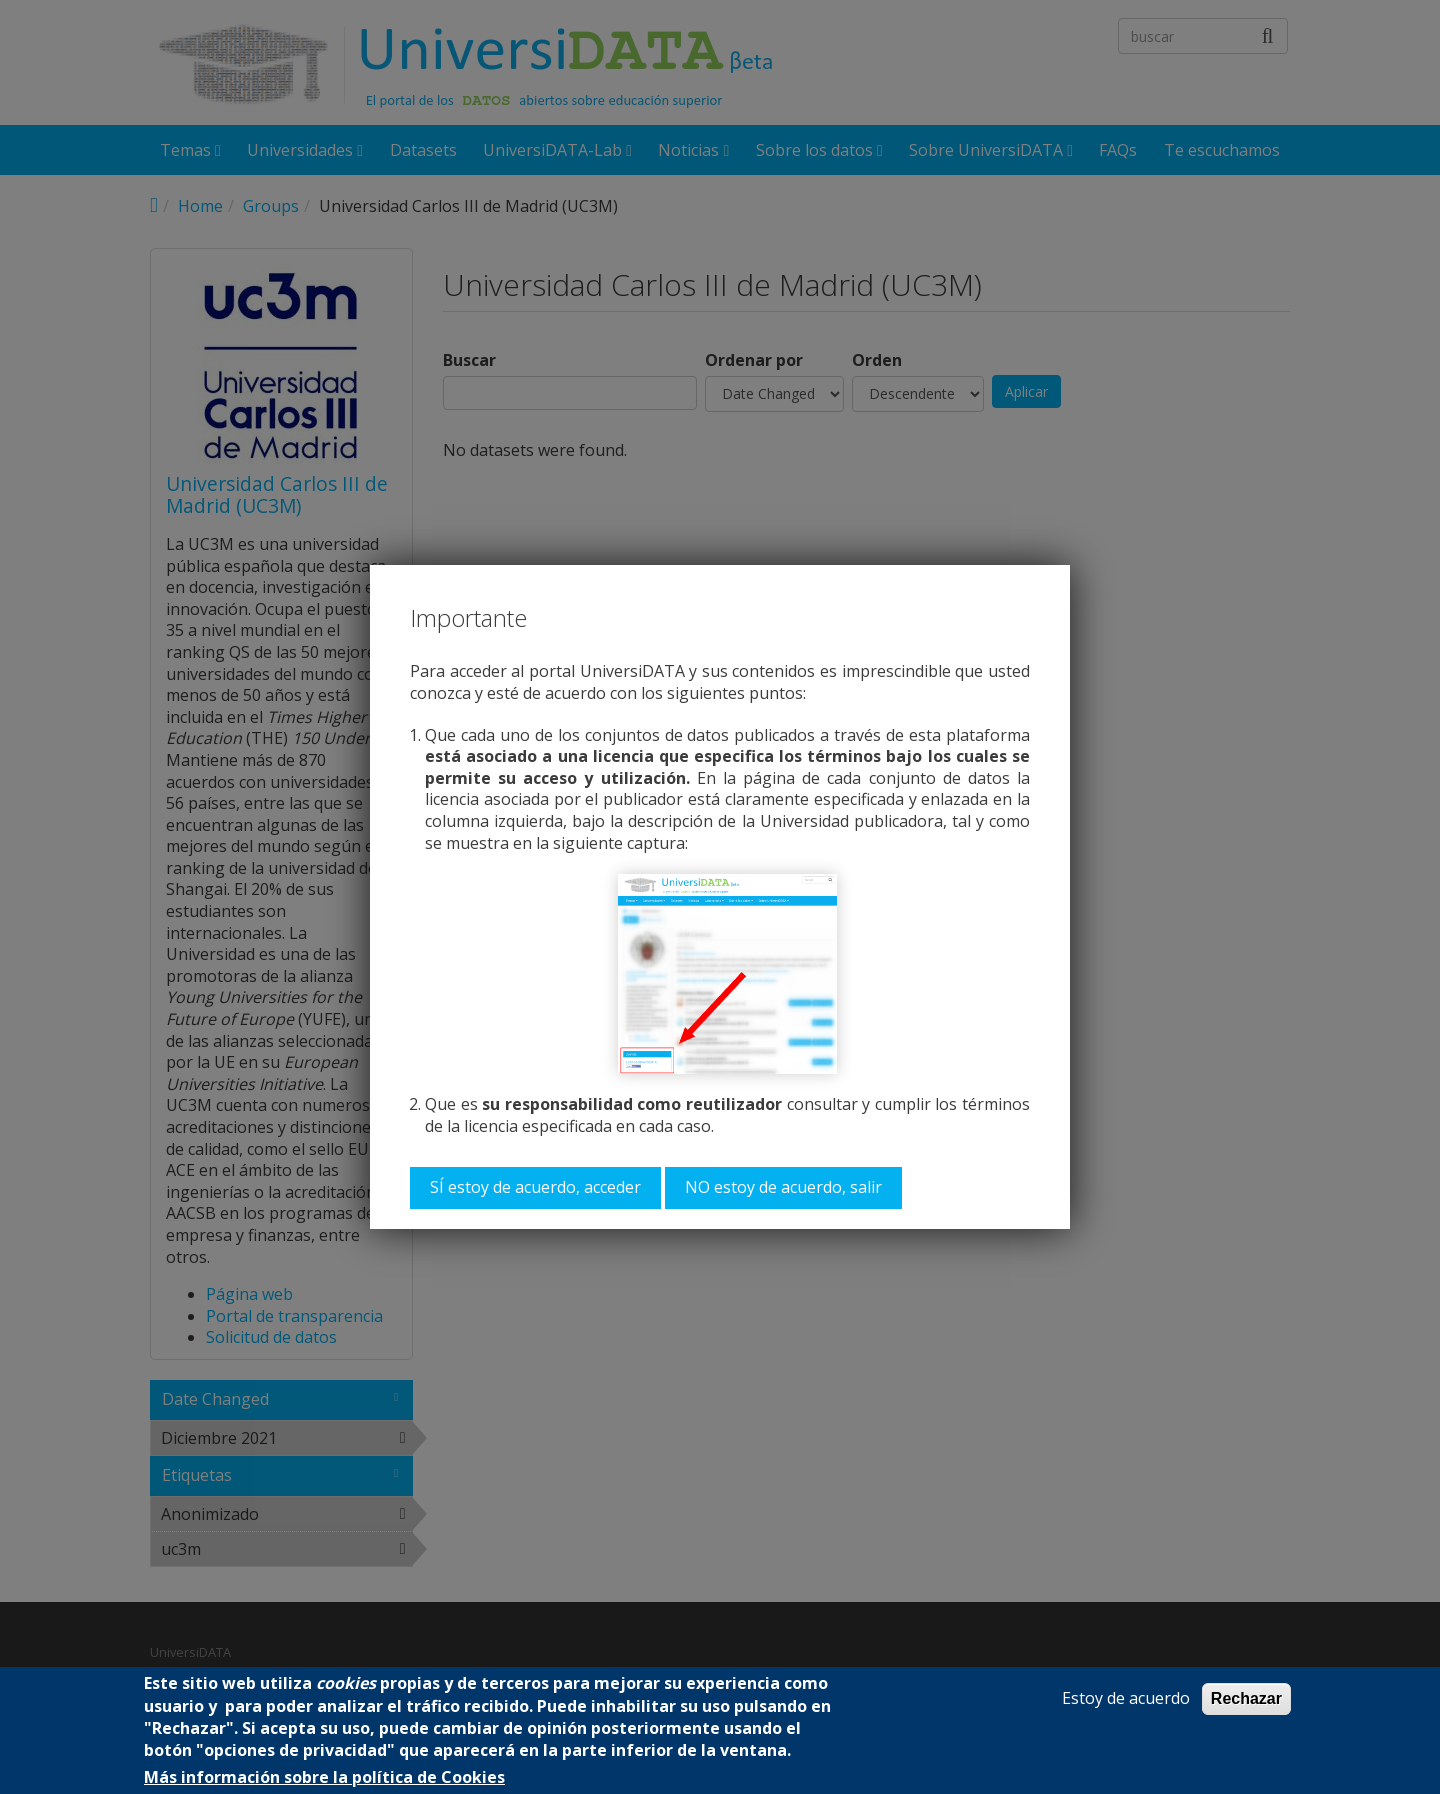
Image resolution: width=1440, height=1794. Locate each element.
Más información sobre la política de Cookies (324, 1777)
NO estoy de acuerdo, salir (783, 1187)
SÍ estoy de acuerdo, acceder (535, 1187)
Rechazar (1246, 1698)
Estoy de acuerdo (1126, 1698)
